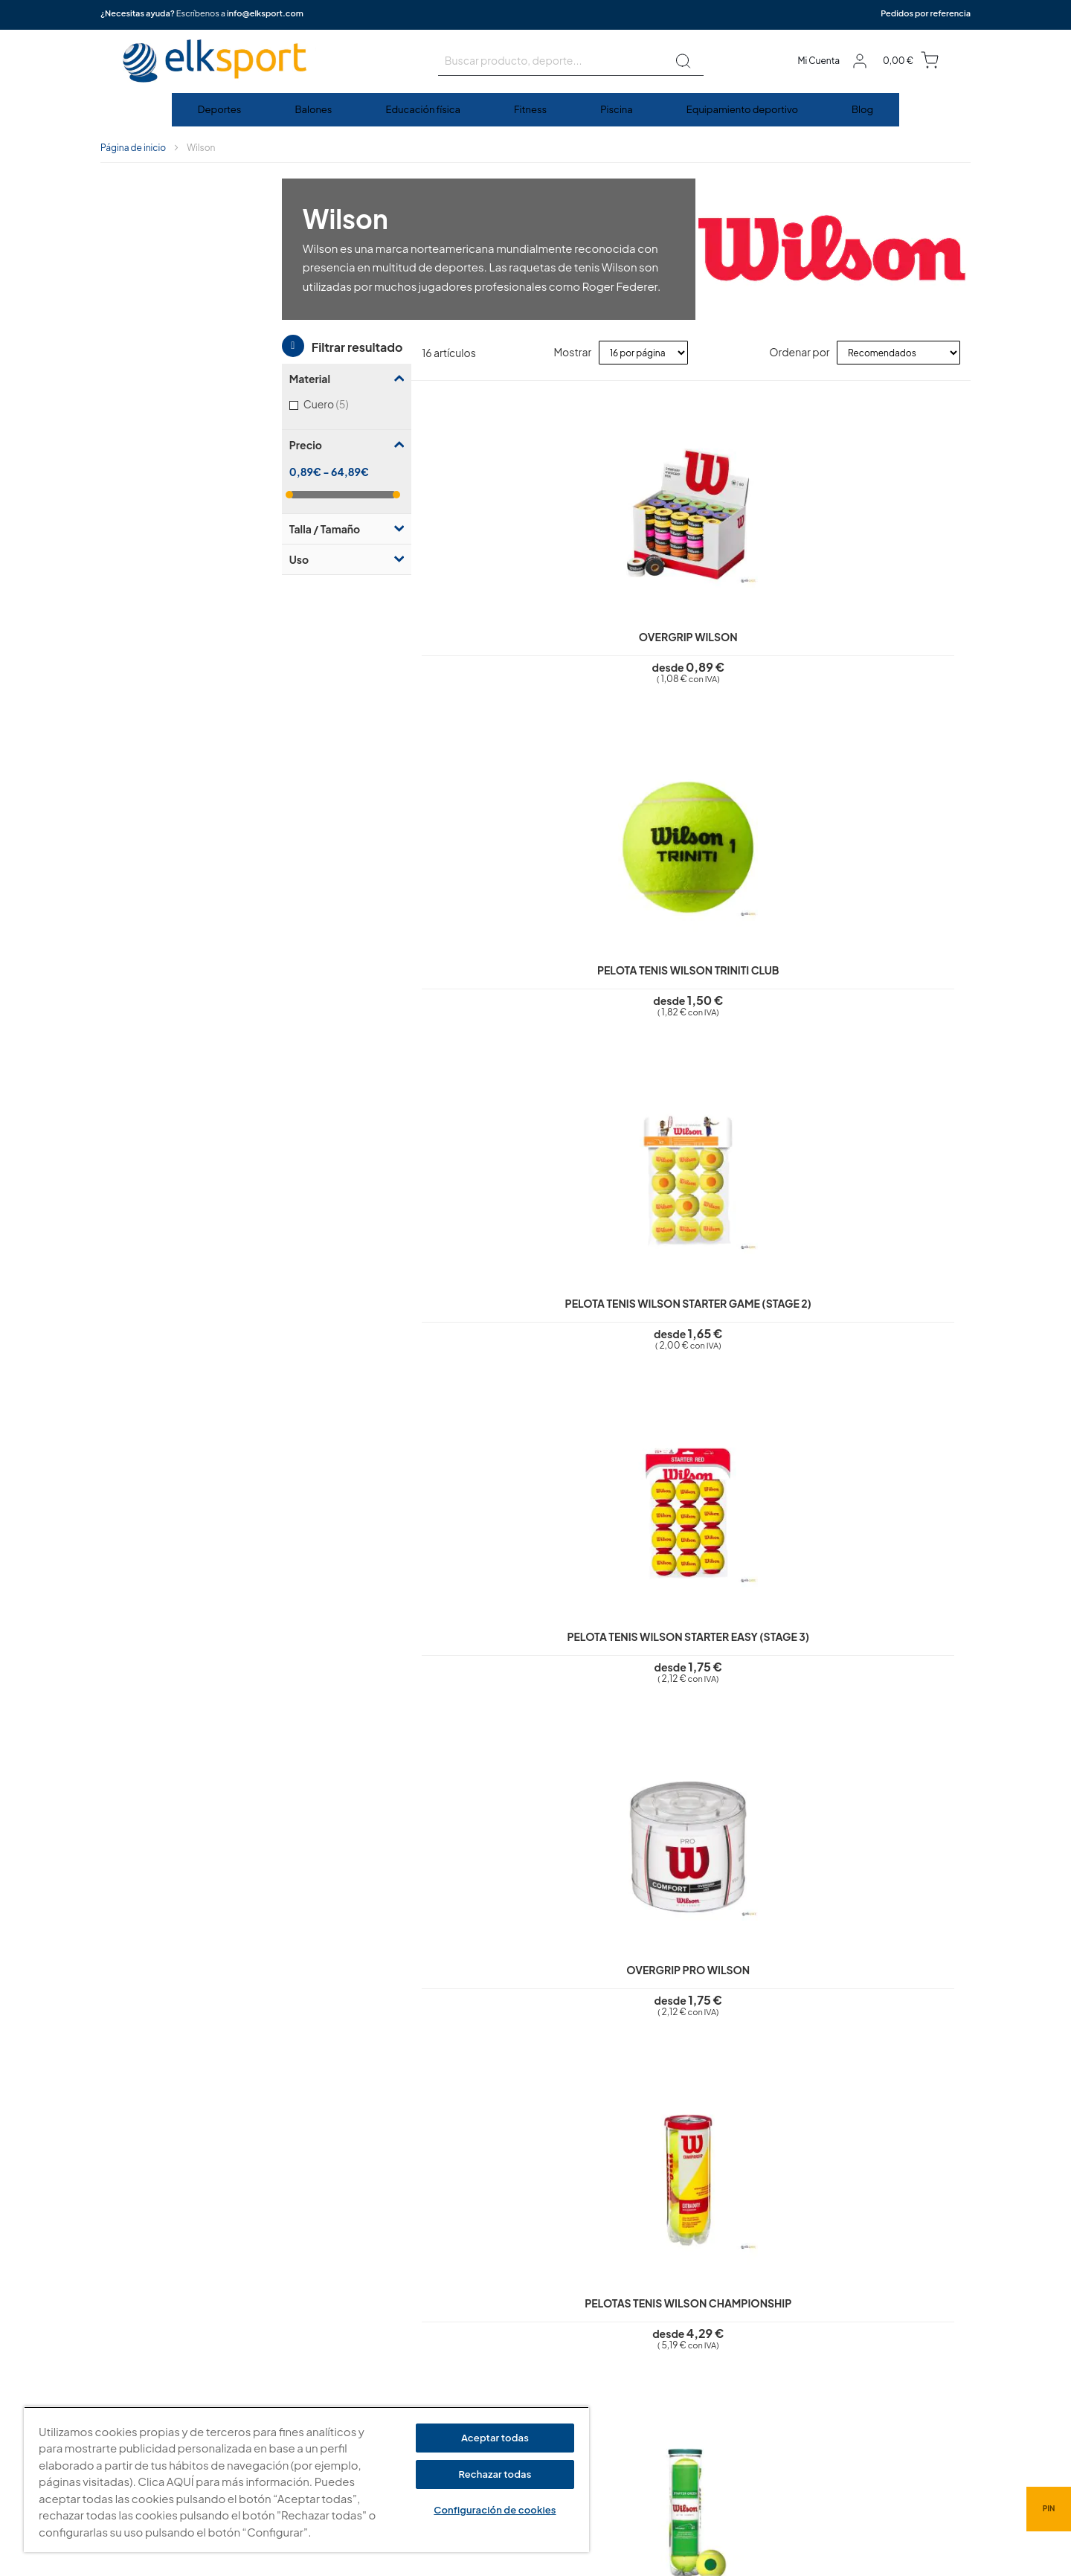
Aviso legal (441, 2275)
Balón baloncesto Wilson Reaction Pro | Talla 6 (539, 1710)
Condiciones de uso (463, 2338)
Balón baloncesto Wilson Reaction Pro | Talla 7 (367, 1710)
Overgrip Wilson (367, 625)
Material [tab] (128, 222)
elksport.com (685, 2324)
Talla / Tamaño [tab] (143, 372)
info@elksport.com (265, 13)
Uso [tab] (117, 403)
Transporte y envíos (460, 2380)
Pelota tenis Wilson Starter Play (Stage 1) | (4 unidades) (712, 996)
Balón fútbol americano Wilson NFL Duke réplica (712, 1353)
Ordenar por (799, 352)
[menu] (535, 109)
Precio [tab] (124, 288)
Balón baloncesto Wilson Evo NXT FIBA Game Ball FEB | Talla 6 (884, 1710)
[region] (306, 2479)
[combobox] (571, 61)
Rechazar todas (494, 2474)
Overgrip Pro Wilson (368, 982)
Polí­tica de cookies (460, 2317)
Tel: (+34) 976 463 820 (704, 2424)
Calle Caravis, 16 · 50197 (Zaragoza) (736, 2347)
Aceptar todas (495, 2438)
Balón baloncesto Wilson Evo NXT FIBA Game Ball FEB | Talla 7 (712, 1710)
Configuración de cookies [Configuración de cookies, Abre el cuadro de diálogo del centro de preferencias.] (495, 2510)
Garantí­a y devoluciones (472, 2359)
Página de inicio (133, 147)
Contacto (439, 2402)
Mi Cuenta (818, 60)
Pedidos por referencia (926, 13)
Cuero (164, 247)
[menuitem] (220, 109)
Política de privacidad (466, 2296)
